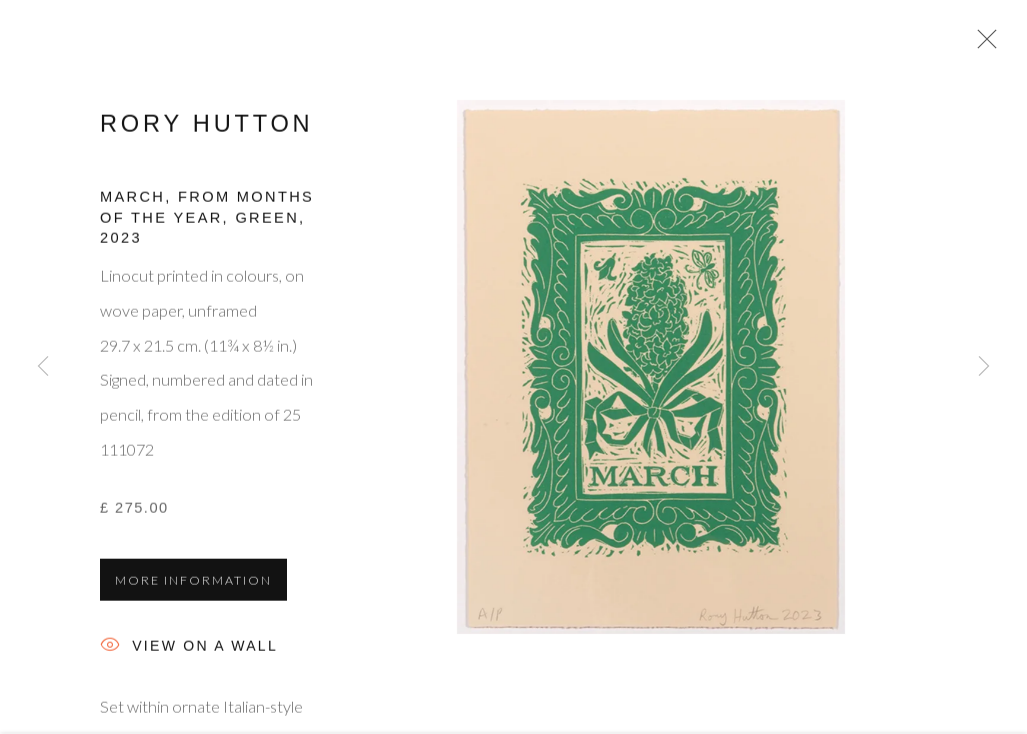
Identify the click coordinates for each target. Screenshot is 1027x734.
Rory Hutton (206, 128)
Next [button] (984, 367)
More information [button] (193, 584)
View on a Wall (189, 651)
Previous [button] (43, 367)
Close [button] (982, 45)
